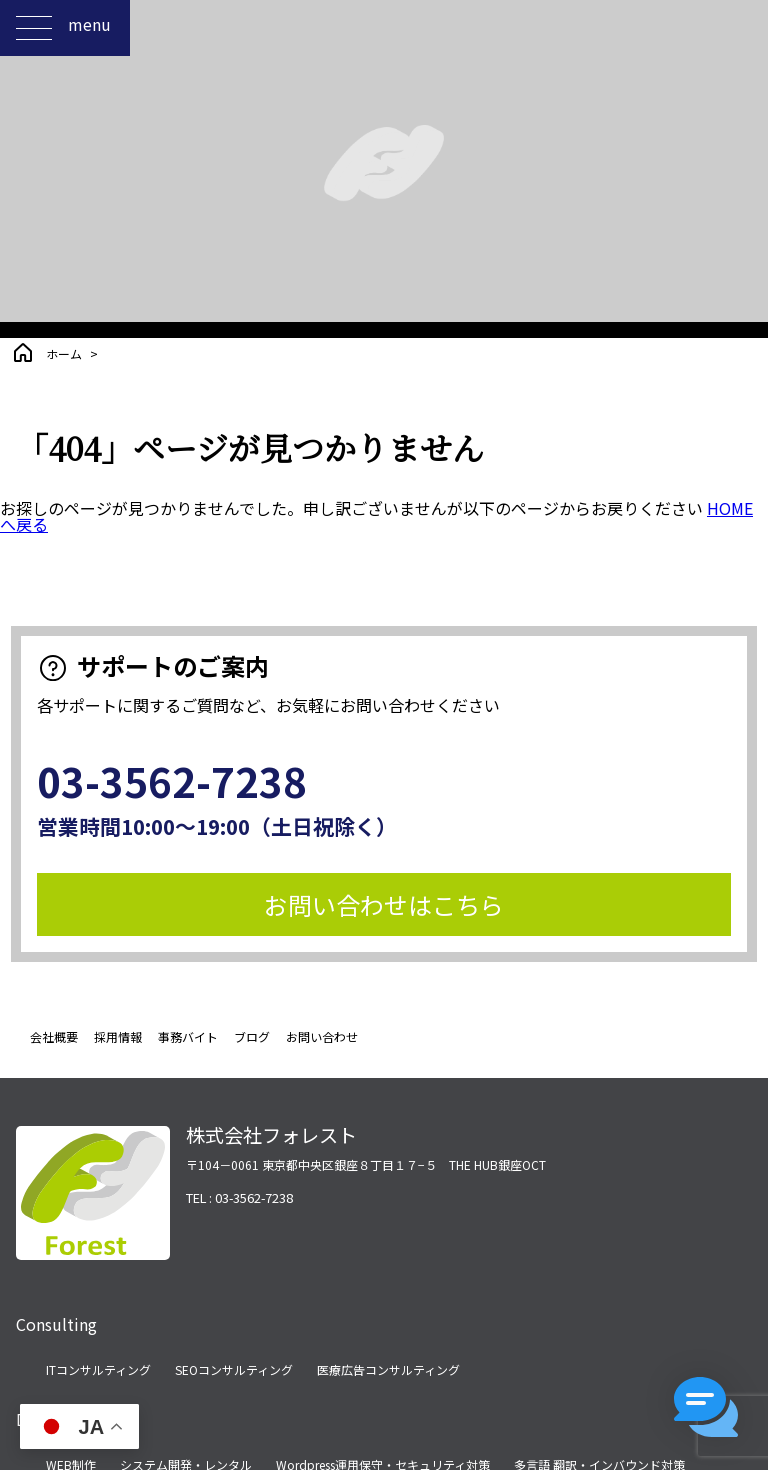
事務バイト (188, 1036)
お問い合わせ (322, 1036)
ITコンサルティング (98, 1369)
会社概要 (54, 1036)
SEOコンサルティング (234, 1369)
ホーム (64, 353)
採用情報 (118, 1036)
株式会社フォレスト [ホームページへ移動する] (271, 1135)
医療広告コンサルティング (388, 1369)
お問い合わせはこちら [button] (384, 904)
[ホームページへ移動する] (93, 1248)
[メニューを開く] (34, 28)
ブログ (252, 1036)
